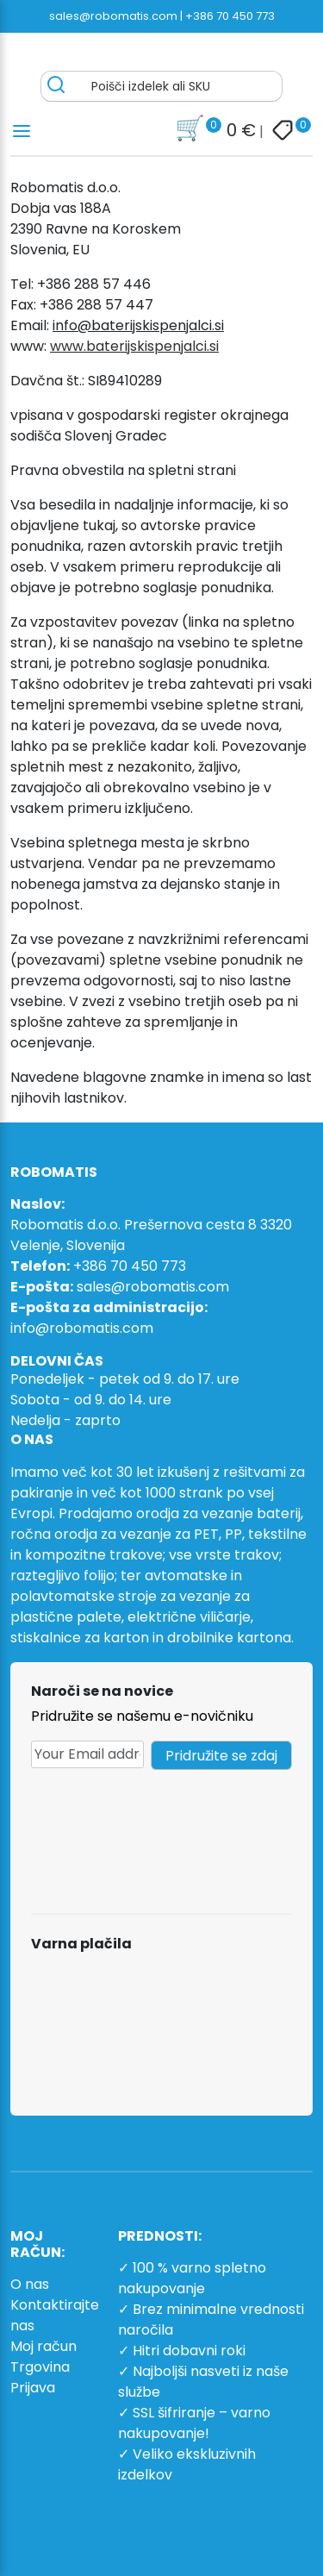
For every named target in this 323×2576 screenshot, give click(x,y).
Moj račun (43, 2346)
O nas (29, 2284)
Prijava (32, 2388)
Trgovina (40, 2367)
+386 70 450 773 (230, 16)
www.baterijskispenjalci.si (134, 346)
